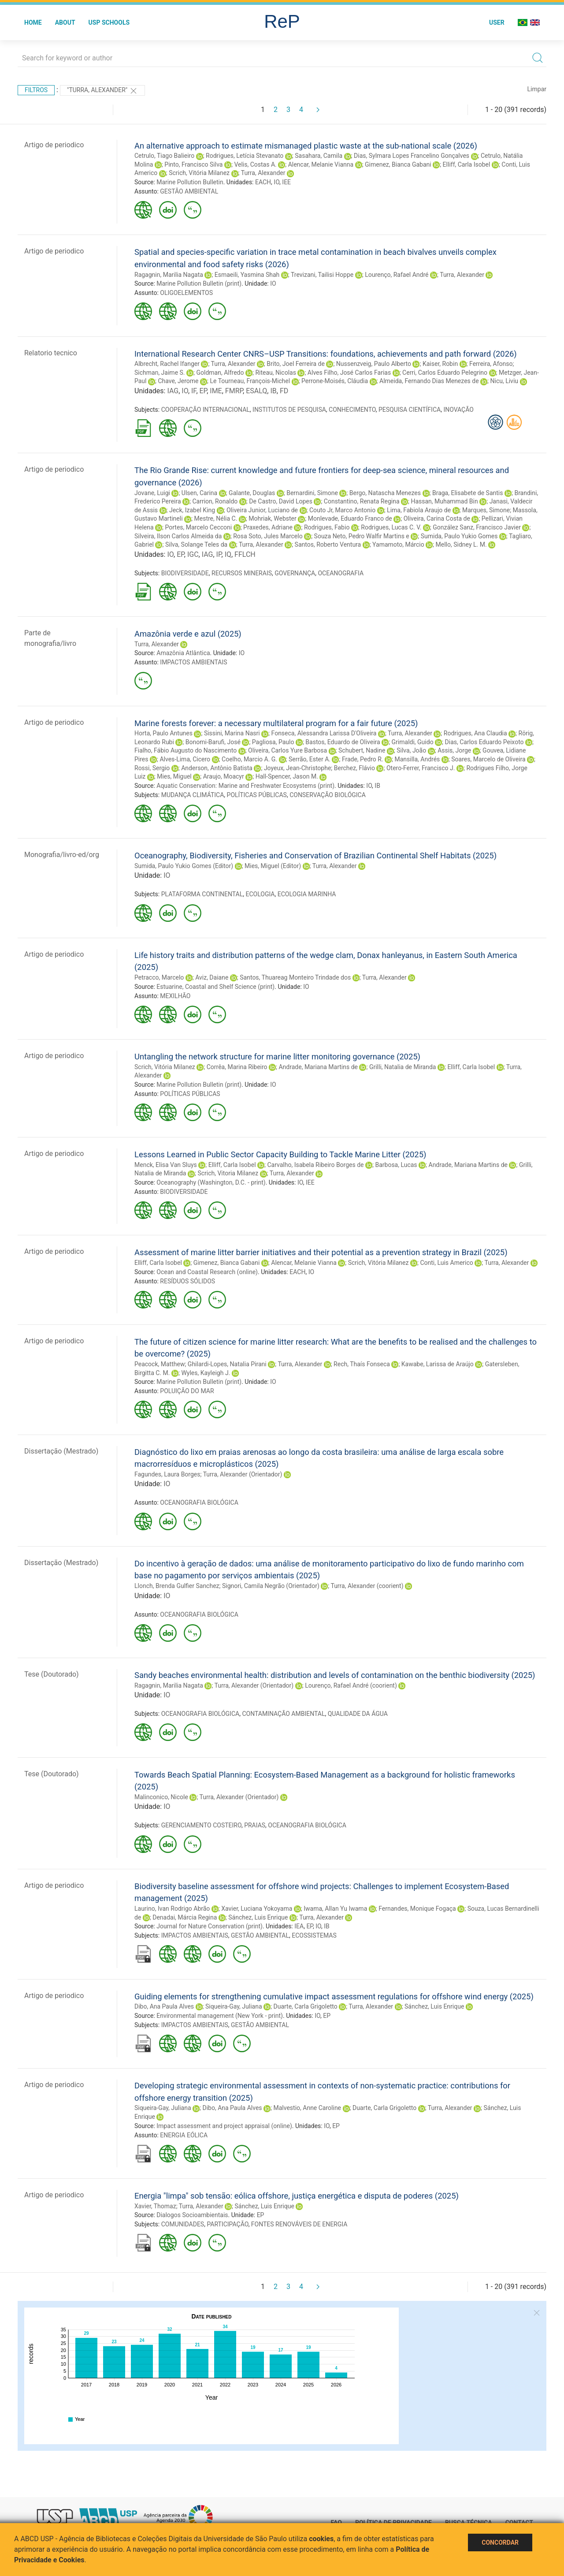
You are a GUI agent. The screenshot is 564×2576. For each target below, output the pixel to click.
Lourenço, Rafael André (396, 274)
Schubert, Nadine (361, 750)
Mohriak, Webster (272, 518)
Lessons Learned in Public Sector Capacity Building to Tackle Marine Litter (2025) (280, 1154)
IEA (299, 1926)
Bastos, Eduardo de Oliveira (342, 742)
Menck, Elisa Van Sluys (165, 1164)
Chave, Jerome (178, 380)
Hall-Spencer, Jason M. (287, 776)
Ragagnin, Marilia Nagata (168, 274)
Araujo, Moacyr (223, 776)
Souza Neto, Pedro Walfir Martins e (361, 536)
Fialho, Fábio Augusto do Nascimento (185, 750)
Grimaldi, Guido (413, 742)
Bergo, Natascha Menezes (385, 492)
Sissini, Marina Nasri (232, 733)
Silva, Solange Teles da (196, 544)
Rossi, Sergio (152, 768)
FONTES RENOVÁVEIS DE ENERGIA (299, 2224)
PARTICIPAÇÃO (227, 2224)
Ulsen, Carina (199, 492)
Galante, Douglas (252, 492)
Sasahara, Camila (318, 155)
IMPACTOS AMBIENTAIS (193, 662)
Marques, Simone (486, 510)
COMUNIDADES (182, 2224)
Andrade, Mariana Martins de (317, 1066)
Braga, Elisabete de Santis (467, 492)
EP (203, 391)
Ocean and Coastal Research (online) (207, 1271)
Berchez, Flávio (354, 768)
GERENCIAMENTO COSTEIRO (201, 1825)
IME (216, 391)
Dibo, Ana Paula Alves (164, 2006)
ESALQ (256, 391)
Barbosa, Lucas (396, 1164)
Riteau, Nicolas (275, 372)
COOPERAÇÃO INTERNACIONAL (205, 409)
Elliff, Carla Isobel (466, 164)
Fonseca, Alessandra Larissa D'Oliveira (324, 733)
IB (273, 391)
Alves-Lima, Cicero (185, 759)
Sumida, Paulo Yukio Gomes (459, 536)
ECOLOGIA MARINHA (307, 894)
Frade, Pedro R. (362, 759)
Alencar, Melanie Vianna (320, 164)
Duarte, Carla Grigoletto (305, 2006)
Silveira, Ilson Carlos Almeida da (178, 536)
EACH (263, 182)
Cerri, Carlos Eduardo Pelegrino (444, 372)
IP (219, 554)
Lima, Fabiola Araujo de (419, 510)
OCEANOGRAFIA (341, 573)
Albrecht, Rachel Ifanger (167, 363)
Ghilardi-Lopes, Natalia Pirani (227, 1364)
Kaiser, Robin (440, 363)
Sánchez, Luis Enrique (258, 1917)
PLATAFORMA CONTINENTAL (202, 894)
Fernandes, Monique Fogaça (417, 1908)
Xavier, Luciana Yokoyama (256, 1908)
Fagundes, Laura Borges (167, 1474)
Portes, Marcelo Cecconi (198, 527)
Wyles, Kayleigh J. (205, 1372)
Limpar (536, 89)
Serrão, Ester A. (309, 759)
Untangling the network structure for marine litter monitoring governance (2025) (277, 1056)
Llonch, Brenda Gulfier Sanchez (176, 1585)
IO (276, 182)
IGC (193, 554)
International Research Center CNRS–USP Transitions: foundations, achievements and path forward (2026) (325, 353)
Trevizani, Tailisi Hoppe (322, 274)
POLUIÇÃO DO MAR (187, 1390)
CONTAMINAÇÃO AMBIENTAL (283, 1713)
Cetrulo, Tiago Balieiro (164, 155)
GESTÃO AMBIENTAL (189, 191)
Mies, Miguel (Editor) (273, 865)
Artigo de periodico (54, 145)
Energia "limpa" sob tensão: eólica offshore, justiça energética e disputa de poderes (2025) (296, 2195)
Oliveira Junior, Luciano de (262, 510)
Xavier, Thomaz (155, 2206)
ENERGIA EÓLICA (184, 2135)
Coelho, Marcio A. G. (249, 759)
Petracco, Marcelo (159, 977)
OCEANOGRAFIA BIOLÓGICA (199, 1502)
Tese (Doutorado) (51, 1674)
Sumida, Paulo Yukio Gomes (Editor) (183, 865)
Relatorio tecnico (50, 353)
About (65, 22)
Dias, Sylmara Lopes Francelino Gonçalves (411, 155)
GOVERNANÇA (295, 573)
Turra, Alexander (263, 172)
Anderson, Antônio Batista (216, 768)
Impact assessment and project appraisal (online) (224, 2125)
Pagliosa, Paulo (273, 742)
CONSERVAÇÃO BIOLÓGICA (327, 794)
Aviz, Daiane (211, 977)
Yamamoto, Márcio (398, 544)
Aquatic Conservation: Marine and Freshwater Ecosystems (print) (245, 785)
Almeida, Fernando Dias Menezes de (429, 380)
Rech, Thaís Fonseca (362, 1364)
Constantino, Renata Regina (362, 501)
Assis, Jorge (454, 750)
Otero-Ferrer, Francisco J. (420, 768)
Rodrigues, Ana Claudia (475, 733)
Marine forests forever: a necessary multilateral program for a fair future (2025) (276, 723)
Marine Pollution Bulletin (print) (198, 283)
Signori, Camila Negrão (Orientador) (270, 1585)
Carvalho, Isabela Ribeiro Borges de (315, 1164)
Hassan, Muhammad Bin (444, 501)
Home (33, 22)
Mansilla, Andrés (417, 759)
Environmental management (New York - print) (219, 2015)
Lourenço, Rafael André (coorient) (351, 1685)
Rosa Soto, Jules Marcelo (267, 536)
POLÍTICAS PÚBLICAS (257, 794)
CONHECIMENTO (352, 409)
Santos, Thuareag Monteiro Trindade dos (295, 977)
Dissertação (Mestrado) (61, 1451)
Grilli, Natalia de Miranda (402, 1066)
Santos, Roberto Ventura (328, 544)
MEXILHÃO (175, 995)
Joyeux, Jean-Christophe (297, 768)
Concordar (500, 2542)
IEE (286, 182)
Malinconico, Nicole (161, 1797)
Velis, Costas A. (255, 164)
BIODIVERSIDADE (185, 573)
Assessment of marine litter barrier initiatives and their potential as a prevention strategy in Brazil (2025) (321, 1252)
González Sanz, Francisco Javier (477, 527)
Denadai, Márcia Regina (184, 1917)
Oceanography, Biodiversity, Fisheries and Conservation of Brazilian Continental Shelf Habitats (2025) (315, 855)
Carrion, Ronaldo (214, 501)
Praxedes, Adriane (268, 527)
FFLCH (245, 554)
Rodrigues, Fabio (326, 527)
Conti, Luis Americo (446, 1262)
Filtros (36, 89)
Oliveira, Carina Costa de (437, 518)
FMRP (234, 391)
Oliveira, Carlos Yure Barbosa (287, 750)
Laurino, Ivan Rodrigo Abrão (172, 1908)
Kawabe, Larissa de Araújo (437, 1364)
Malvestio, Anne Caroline (307, 2107)
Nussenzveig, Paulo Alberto (373, 363)
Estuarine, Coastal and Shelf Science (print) (215, 986)
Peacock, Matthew (159, 1364)
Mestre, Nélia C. (215, 518)
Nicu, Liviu (504, 380)
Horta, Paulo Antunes (163, 733)
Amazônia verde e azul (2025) (187, 633)
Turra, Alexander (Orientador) (242, 1474)
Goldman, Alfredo (220, 372)
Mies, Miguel (174, 776)
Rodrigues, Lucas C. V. (391, 527)
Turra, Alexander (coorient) (366, 1585)
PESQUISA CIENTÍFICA (409, 409)
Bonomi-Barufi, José (213, 742)
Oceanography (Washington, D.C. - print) (210, 1182)
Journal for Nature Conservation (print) (209, 1926)
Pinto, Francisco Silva (193, 164)
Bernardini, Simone (312, 492)
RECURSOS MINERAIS (242, 573)
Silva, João (411, 750)
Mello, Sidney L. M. (461, 544)
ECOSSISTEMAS (314, 1935)
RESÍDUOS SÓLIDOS (187, 1281)
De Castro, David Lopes (280, 501)
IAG (172, 391)
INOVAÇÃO (458, 409)
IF (193, 391)
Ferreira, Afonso (490, 363)
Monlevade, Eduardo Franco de (350, 518)
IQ (228, 554)
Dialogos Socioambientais (192, 2214)
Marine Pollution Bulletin (189, 182)
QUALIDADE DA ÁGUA (358, 1713)
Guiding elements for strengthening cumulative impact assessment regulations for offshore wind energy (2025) (334, 1996)
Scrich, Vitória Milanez (199, 172)
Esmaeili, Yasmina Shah (247, 274)
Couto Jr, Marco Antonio (342, 510)
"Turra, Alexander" (102, 90)
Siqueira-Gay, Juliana (233, 2006)
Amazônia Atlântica (183, 652)
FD (284, 391)
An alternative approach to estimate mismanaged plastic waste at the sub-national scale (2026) (305, 145)
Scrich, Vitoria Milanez (227, 1173)
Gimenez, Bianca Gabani (398, 164)
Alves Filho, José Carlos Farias (349, 372)
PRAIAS (254, 1825)
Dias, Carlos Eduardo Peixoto (484, 742)
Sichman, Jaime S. (159, 372)
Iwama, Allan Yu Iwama (335, 1908)
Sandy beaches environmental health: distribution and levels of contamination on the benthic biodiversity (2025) (334, 1675)
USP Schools (109, 22)
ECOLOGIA (260, 894)
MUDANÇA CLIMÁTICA (192, 794)
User (497, 22)
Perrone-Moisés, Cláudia (334, 380)
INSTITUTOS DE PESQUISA (289, 409)
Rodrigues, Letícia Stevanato (244, 155)
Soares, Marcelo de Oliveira (488, 759)
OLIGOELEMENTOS (186, 292)
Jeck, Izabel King (192, 510)
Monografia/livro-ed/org (61, 854)
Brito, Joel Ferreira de (296, 363)
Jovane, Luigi (152, 492)
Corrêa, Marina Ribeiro (237, 1066)
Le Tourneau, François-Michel (250, 380)
